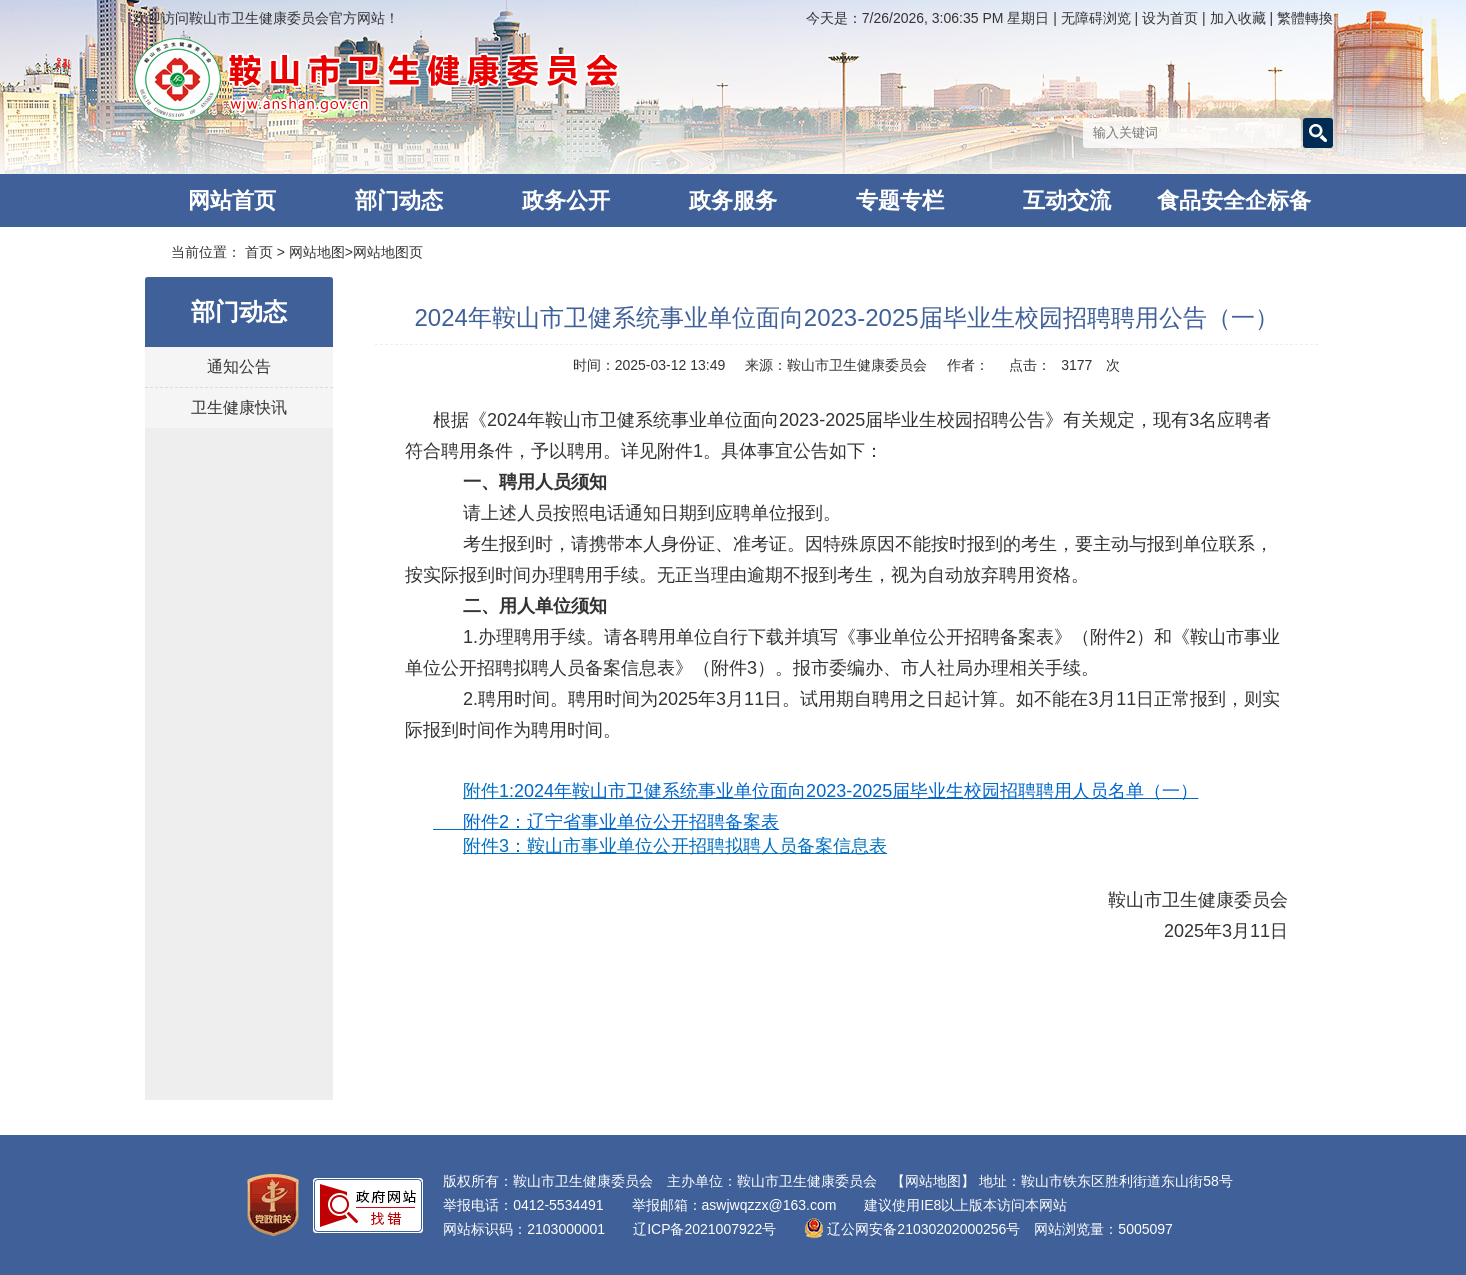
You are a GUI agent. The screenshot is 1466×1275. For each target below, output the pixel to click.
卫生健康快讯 (239, 407)
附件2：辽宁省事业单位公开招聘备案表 (621, 822)
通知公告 (239, 366)
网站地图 (317, 252)
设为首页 (1172, 18)
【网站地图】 (933, 1181)
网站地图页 (388, 252)
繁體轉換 (1305, 18)
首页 (259, 252)
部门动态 (399, 200)
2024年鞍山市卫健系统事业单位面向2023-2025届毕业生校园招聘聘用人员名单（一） (856, 791)
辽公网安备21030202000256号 (912, 1229)
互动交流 (1067, 200)
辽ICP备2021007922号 (704, 1229)
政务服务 (733, 200)
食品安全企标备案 (1234, 207)
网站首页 (232, 200)
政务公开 (566, 200)
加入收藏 (1240, 18)
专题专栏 (900, 200)
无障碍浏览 (1096, 18)
